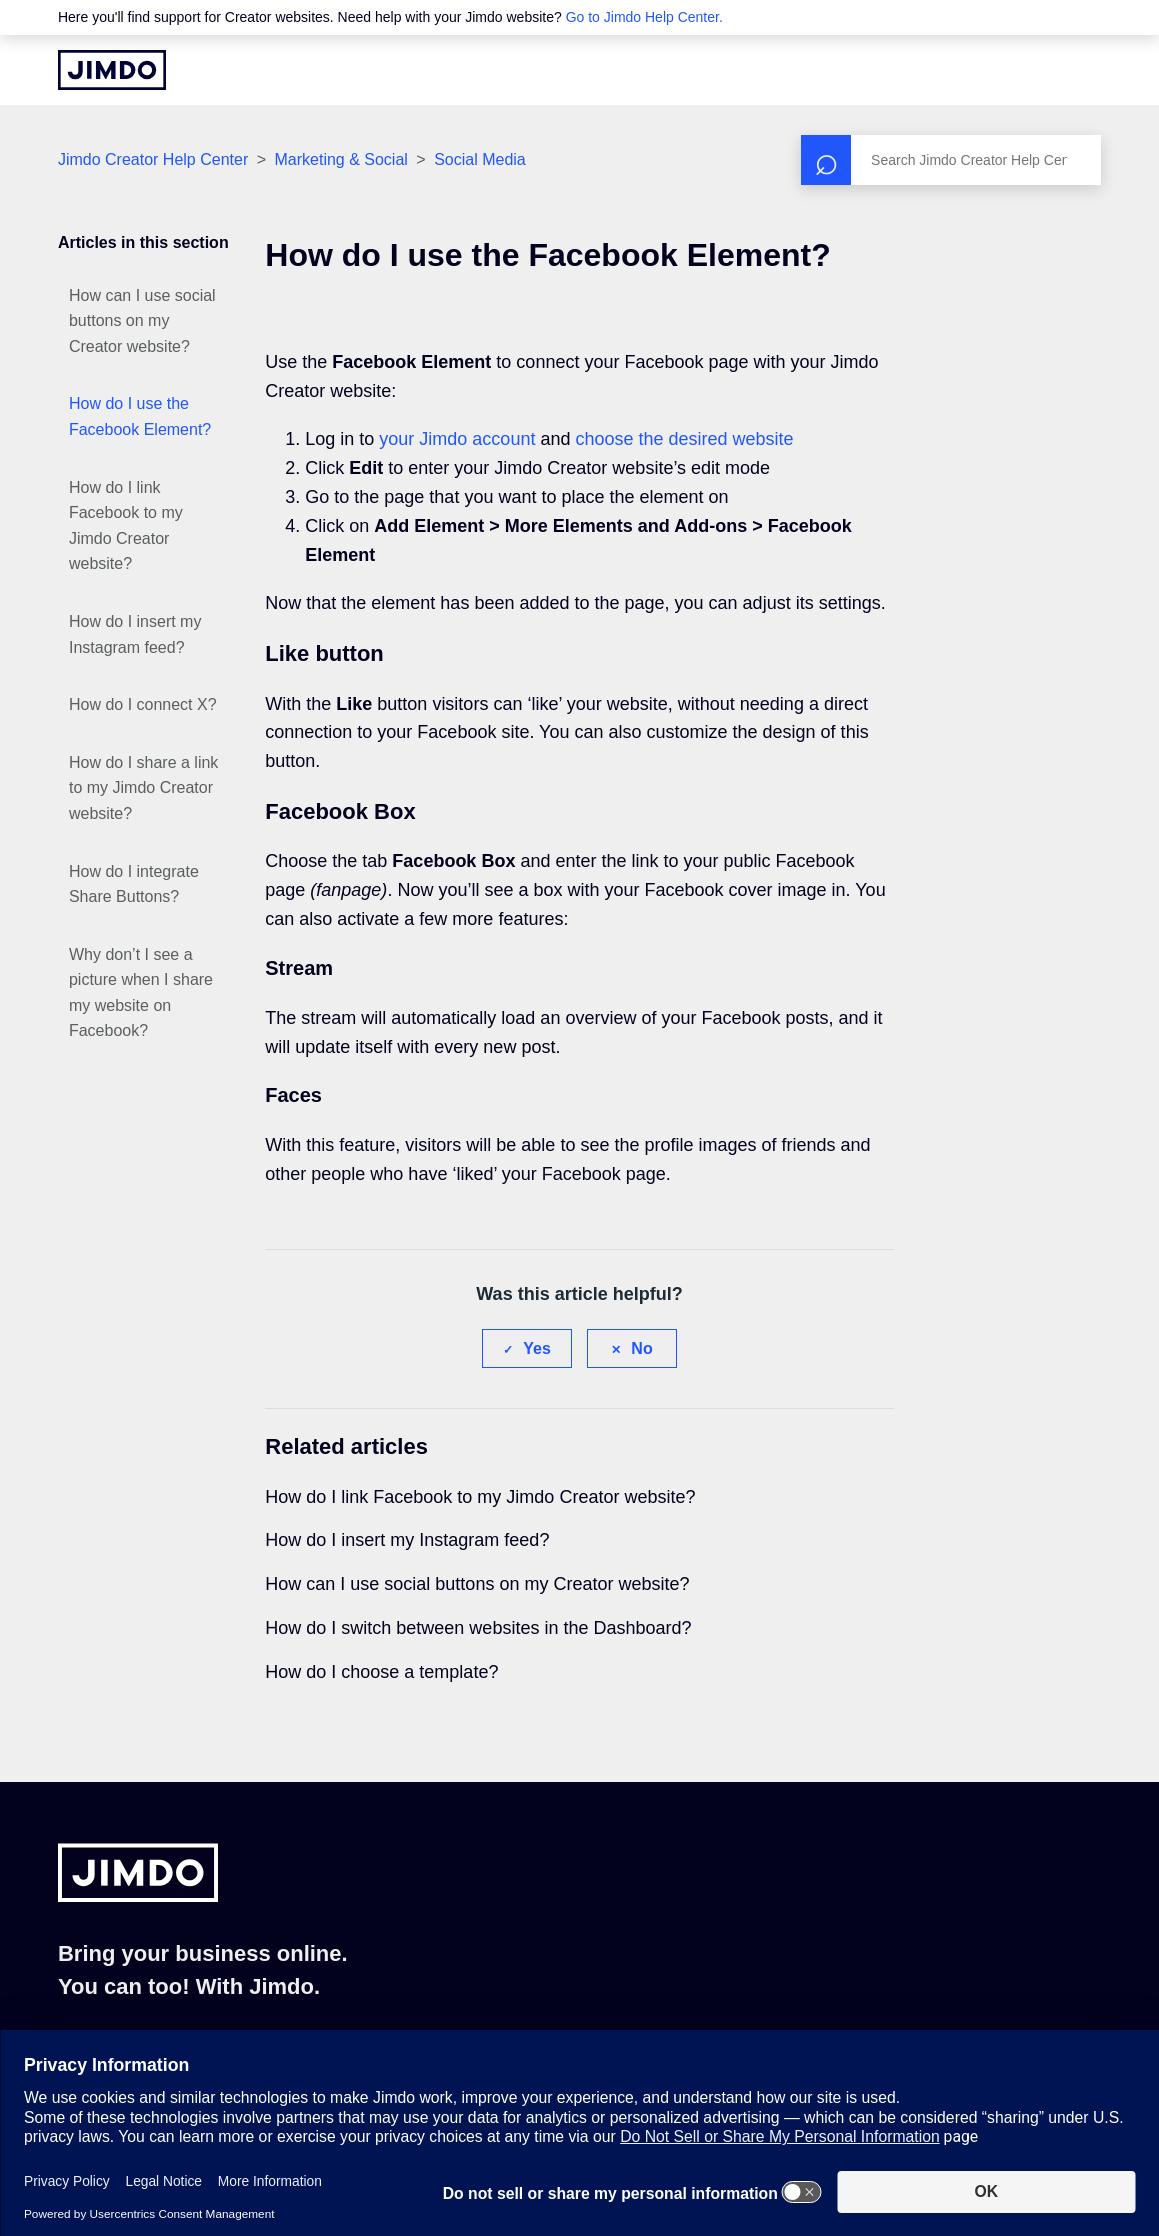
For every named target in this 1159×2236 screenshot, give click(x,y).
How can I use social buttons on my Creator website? (142, 321)
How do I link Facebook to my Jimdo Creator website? (126, 526)
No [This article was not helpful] (641, 1348)
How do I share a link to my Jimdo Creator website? (143, 788)
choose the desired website (684, 439)
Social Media (480, 159)
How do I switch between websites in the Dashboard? (478, 1628)
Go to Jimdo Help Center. (644, 17)
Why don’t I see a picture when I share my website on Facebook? (141, 993)
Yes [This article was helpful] (537, 1348)
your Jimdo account (457, 439)
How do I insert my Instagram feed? (135, 634)
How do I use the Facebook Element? (140, 416)
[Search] (951, 160)
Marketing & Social (340, 159)
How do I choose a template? (381, 1672)
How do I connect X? (143, 704)
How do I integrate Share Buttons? (134, 884)
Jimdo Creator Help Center (153, 159)
